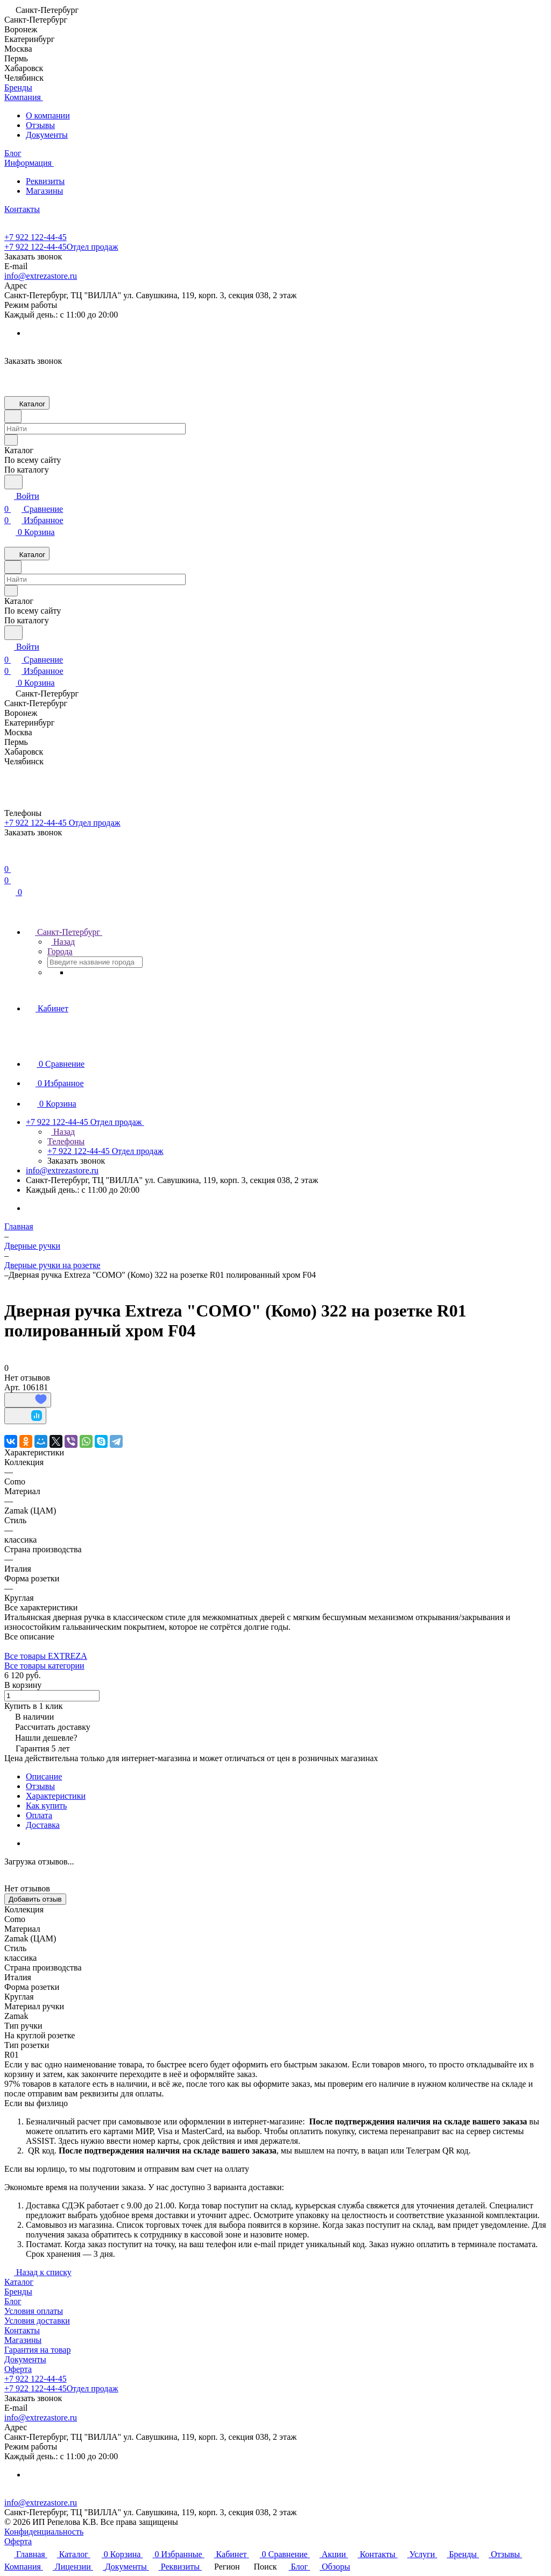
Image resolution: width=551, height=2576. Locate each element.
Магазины (44, 190)
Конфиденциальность (43, 2531)
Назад (61, 941)
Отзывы (40, 125)
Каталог (18, 2281)
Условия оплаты (33, 2310)
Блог (13, 2301)
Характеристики (56, 1795)
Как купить (46, 1805)
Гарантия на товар (37, 2349)
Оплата (39, 1815)
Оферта (18, 2369)
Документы (47, 134)
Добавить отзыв (35, 1899)
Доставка (43, 1824)
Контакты (22, 2330)
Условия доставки (37, 2320)
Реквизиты (45, 181)
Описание (44, 1776)
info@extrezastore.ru (40, 275)
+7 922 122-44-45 (35, 237)
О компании (48, 115)
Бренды (18, 2291)
